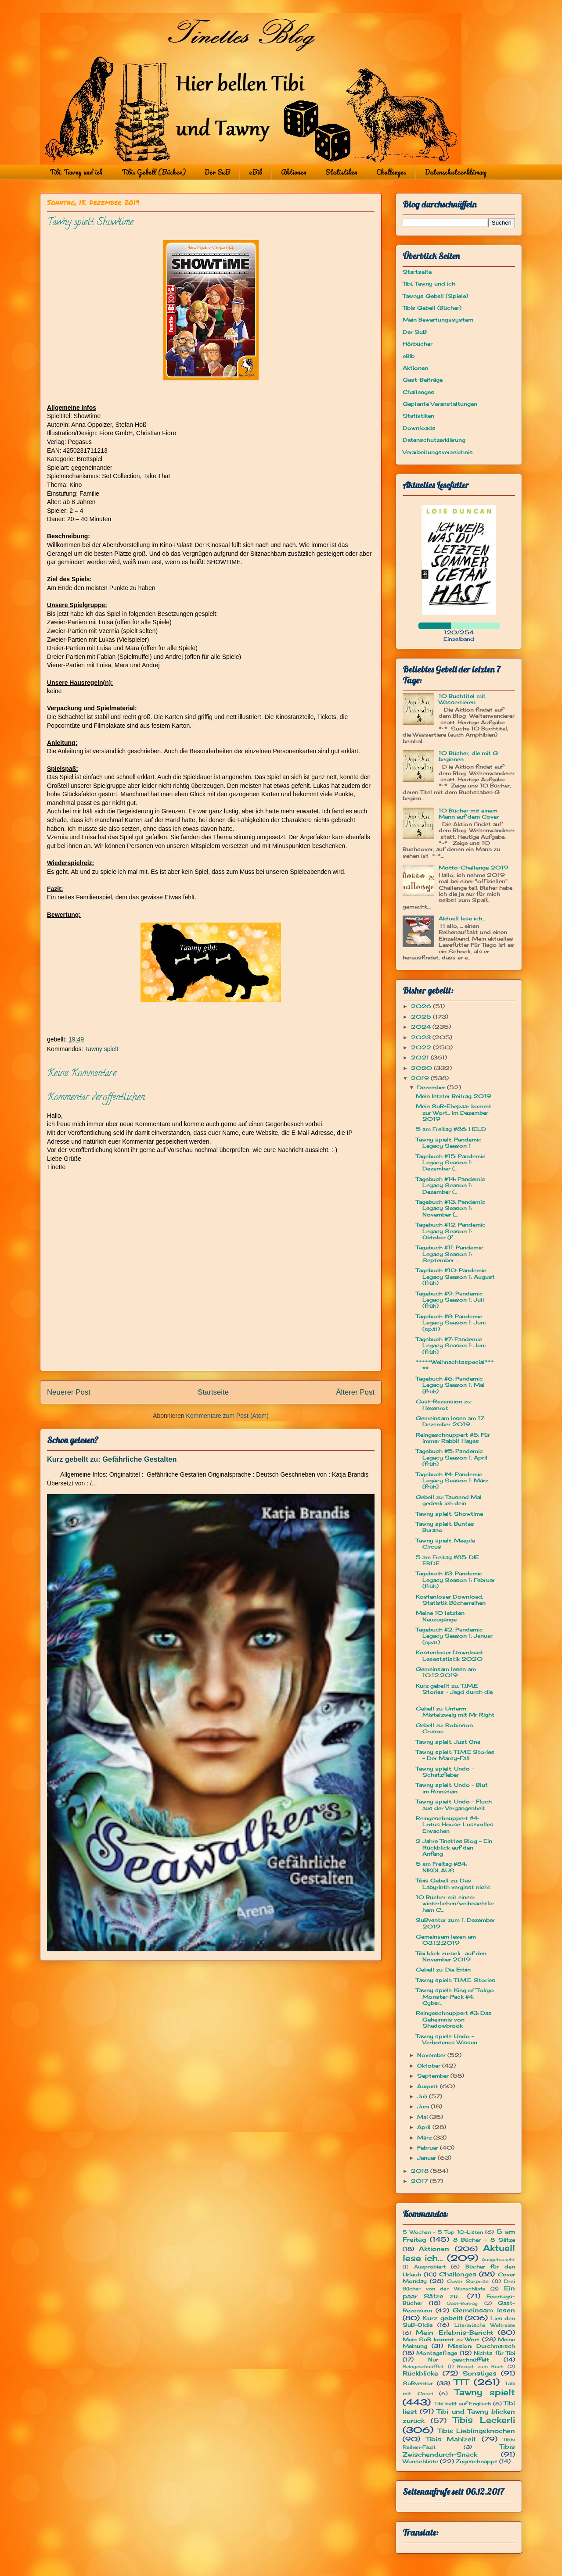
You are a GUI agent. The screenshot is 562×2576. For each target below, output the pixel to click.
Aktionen (293, 172)
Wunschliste (420, 2461)
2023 (421, 1037)
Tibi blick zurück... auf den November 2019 (451, 1956)
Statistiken (341, 172)
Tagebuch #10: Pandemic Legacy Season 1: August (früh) (455, 1276)
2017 (420, 2181)
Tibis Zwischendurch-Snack (459, 2450)
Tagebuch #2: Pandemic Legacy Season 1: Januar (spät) (454, 1636)
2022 (422, 1047)
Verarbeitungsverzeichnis (438, 452)
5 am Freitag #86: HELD (451, 1129)
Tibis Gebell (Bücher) (154, 172)
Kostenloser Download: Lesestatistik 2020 (449, 1655)
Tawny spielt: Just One (448, 1742)
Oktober (429, 2065)
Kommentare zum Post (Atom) (227, 1415)
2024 (421, 1026)
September (433, 2075)
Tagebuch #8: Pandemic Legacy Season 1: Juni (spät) (451, 1322)
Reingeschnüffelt (423, 2366)
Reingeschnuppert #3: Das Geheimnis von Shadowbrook (454, 2019)
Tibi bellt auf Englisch (462, 2404)
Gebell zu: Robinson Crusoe (444, 1728)
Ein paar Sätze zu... (459, 2291)
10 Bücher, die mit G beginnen (468, 756)
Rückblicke (420, 2373)
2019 (421, 1078)
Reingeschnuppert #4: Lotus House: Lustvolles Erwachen (455, 1824)
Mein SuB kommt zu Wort (441, 2339)
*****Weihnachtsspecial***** (455, 1365)
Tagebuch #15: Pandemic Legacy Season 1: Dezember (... (451, 1162)
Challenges (391, 172)
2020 (422, 1068)
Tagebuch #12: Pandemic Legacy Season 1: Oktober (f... (451, 1231)
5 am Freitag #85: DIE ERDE (447, 1560)
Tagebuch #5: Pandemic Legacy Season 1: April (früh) (451, 1457)
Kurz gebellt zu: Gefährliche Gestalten (112, 1459)
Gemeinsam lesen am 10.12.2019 (446, 1672)
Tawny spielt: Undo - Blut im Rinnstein (452, 1788)
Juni (424, 2106)
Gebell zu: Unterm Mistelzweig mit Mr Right (455, 1711)
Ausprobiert (430, 2267)
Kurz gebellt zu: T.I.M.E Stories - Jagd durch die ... (454, 1692)
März (425, 2137)
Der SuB (217, 172)
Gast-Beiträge (423, 379)
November (432, 2055)
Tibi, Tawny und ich (76, 172)
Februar (428, 2147)
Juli (423, 2096)
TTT (461, 2382)
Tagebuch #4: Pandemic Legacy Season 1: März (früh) (452, 1480)
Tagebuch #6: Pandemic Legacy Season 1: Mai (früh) (450, 1385)
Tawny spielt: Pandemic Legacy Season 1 (449, 1142)
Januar (427, 2157)
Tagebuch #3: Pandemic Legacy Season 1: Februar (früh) (455, 1579)
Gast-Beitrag (462, 2303)
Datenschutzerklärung (455, 172)
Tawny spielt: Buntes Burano (445, 1527)
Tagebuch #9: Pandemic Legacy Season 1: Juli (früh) (450, 1299)
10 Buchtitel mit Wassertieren (462, 699)
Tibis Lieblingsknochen (476, 2430)
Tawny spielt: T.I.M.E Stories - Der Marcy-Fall (455, 1755)
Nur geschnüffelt (459, 2359)
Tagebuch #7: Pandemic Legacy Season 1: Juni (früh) (451, 1345)
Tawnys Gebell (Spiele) (435, 296)
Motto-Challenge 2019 (473, 867)
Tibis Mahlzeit (451, 2439)
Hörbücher (417, 343)
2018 (420, 2171)
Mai (423, 2117)
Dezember (432, 1087)
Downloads (419, 428)
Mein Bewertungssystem (438, 319)
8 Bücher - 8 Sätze (484, 2239)
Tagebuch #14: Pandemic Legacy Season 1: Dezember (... (450, 1185)
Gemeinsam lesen (484, 2310)
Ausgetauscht (498, 2259)
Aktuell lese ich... (462, 918)
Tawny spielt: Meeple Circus (445, 1543)
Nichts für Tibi (494, 2353)
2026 (422, 1006)
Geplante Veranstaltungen (440, 404)
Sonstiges (479, 2373)
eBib (255, 172)
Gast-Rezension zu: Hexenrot (444, 1404)
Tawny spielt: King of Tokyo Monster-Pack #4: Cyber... (455, 1996)
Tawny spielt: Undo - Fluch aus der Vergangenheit (454, 1804)
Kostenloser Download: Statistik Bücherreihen (451, 1599)
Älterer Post (355, 1392)
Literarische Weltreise (484, 2325)
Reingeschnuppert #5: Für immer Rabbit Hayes (453, 1437)
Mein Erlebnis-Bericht (454, 2332)
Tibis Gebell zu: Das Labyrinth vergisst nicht (453, 1883)
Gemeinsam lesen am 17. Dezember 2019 (450, 1421)
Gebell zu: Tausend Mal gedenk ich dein (449, 1500)
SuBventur (418, 2383)
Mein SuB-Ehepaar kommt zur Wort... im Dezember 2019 (453, 1112)
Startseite (213, 1392)
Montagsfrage (436, 2353)
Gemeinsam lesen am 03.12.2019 (446, 1939)
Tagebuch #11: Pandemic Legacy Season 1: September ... (449, 1253)
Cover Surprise (468, 2281)
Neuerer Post (68, 1392)
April (424, 2127)
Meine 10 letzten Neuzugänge (440, 1616)
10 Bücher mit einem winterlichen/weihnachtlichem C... (455, 1903)
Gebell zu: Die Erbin (443, 1969)
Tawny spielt (101, 1048)
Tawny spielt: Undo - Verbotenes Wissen (446, 2039)
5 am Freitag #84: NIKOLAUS (441, 1866)
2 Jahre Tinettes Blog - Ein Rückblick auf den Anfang (454, 1847)
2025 (422, 1016)
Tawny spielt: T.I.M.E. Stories (455, 1980)
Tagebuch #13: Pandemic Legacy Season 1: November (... (450, 1208)
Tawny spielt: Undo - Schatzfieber (445, 1771)
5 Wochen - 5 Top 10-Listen (443, 2232)
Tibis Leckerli (484, 2420)
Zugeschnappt (476, 2461)
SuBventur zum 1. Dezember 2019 (455, 1923)
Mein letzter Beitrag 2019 (453, 1096)
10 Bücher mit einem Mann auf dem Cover (469, 813)
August (428, 2086)
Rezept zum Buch (480, 2366)
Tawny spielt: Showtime (449, 1513)
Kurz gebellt (442, 2318)
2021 (421, 1057)
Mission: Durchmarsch (481, 2346)
